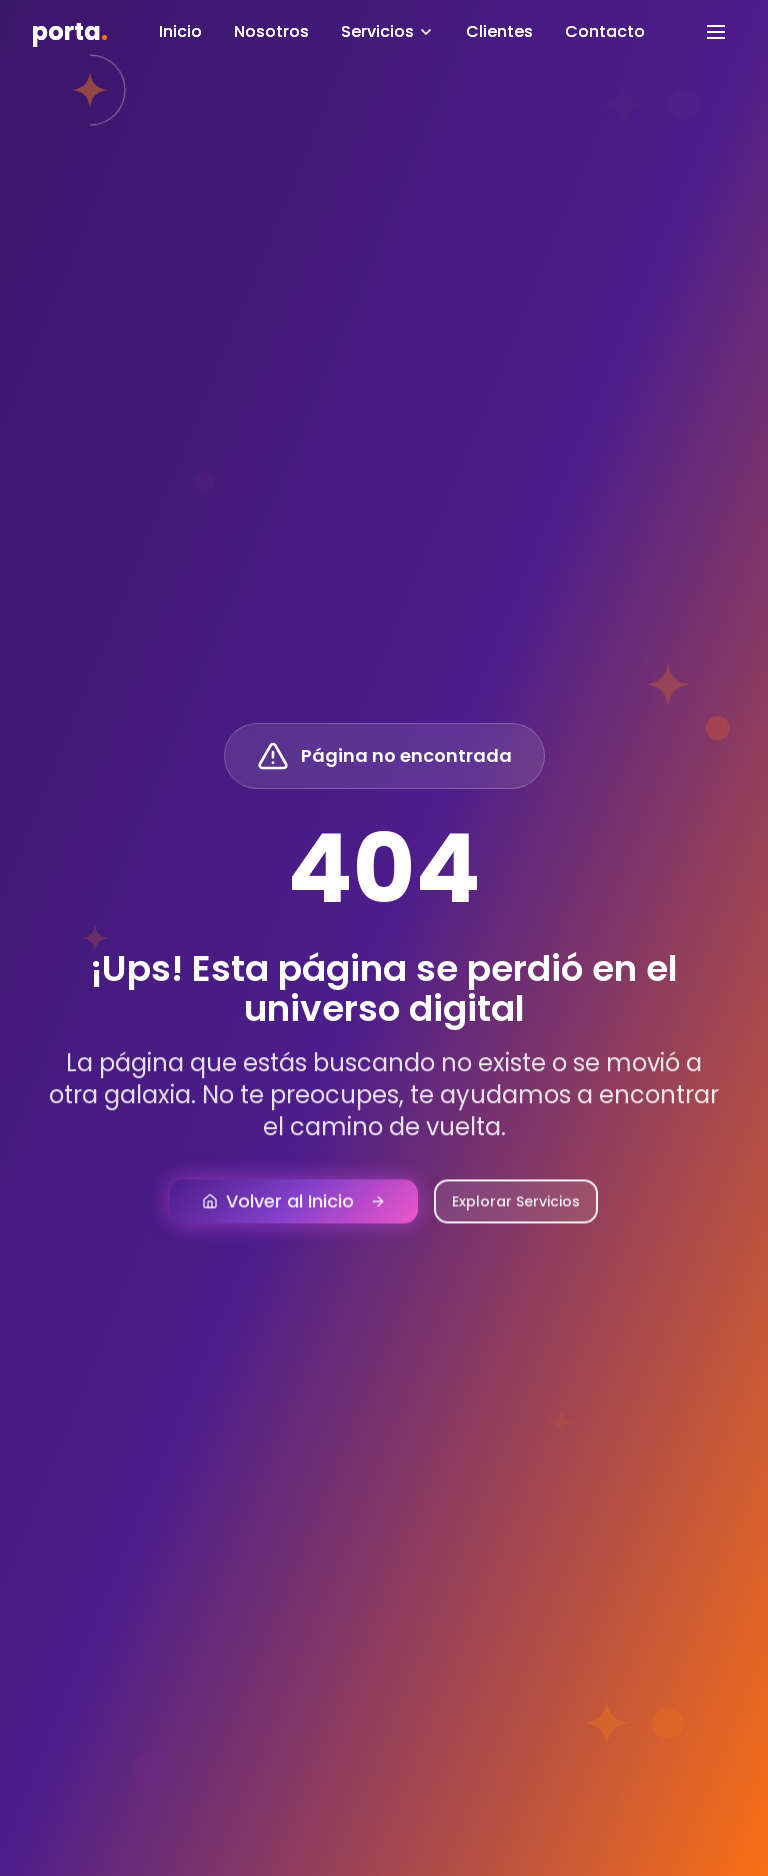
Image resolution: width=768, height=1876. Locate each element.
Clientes (499, 31)
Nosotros (271, 31)
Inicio (180, 31)
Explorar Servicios (516, 1216)
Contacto (605, 31)
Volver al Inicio (294, 1215)
